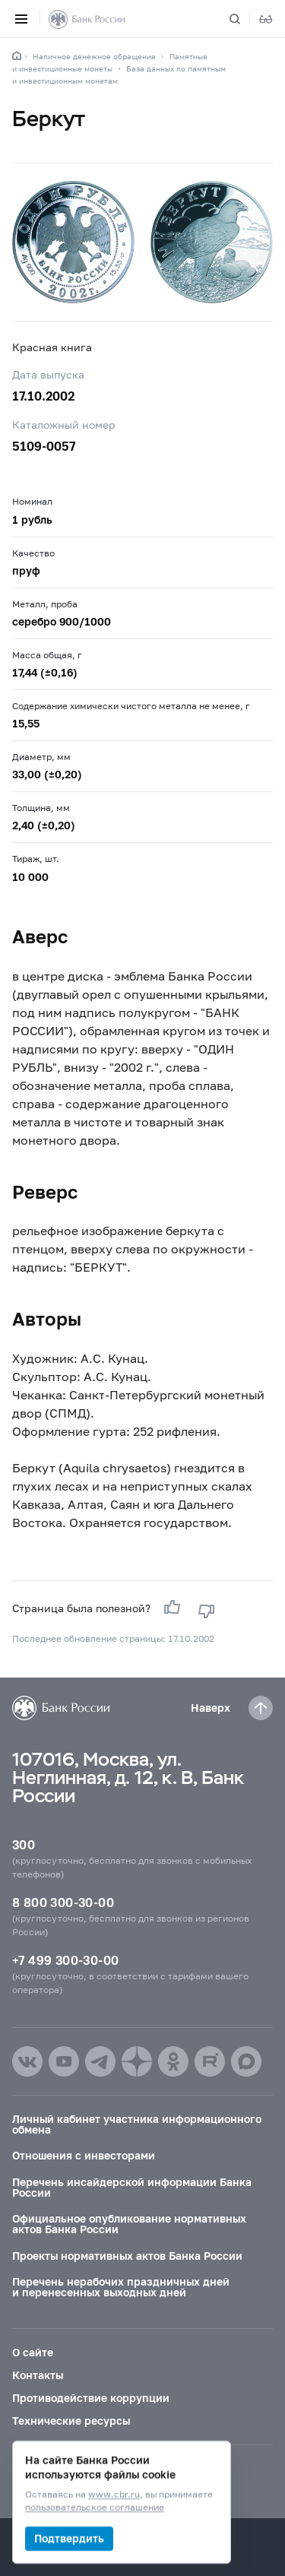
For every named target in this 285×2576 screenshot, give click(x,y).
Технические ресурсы (71, 2420)
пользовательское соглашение (94, 2508)
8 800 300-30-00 (63, 1902)
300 (23, 1844)
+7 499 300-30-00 (65, 1960)
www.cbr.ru (114, 2495)
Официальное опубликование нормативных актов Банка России (129, 2223)
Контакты (37, 2374)
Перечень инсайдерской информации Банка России (132, 2187)
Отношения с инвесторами (83, 2155)
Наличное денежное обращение (94, 56)
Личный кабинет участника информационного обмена (136, 2124)
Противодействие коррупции (90, 2397)
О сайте (32, 2352)
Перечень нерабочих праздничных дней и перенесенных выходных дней (121, 2287)
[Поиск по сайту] (244, 19)
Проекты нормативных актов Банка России (127, 2255)
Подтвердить (69, 2538)
